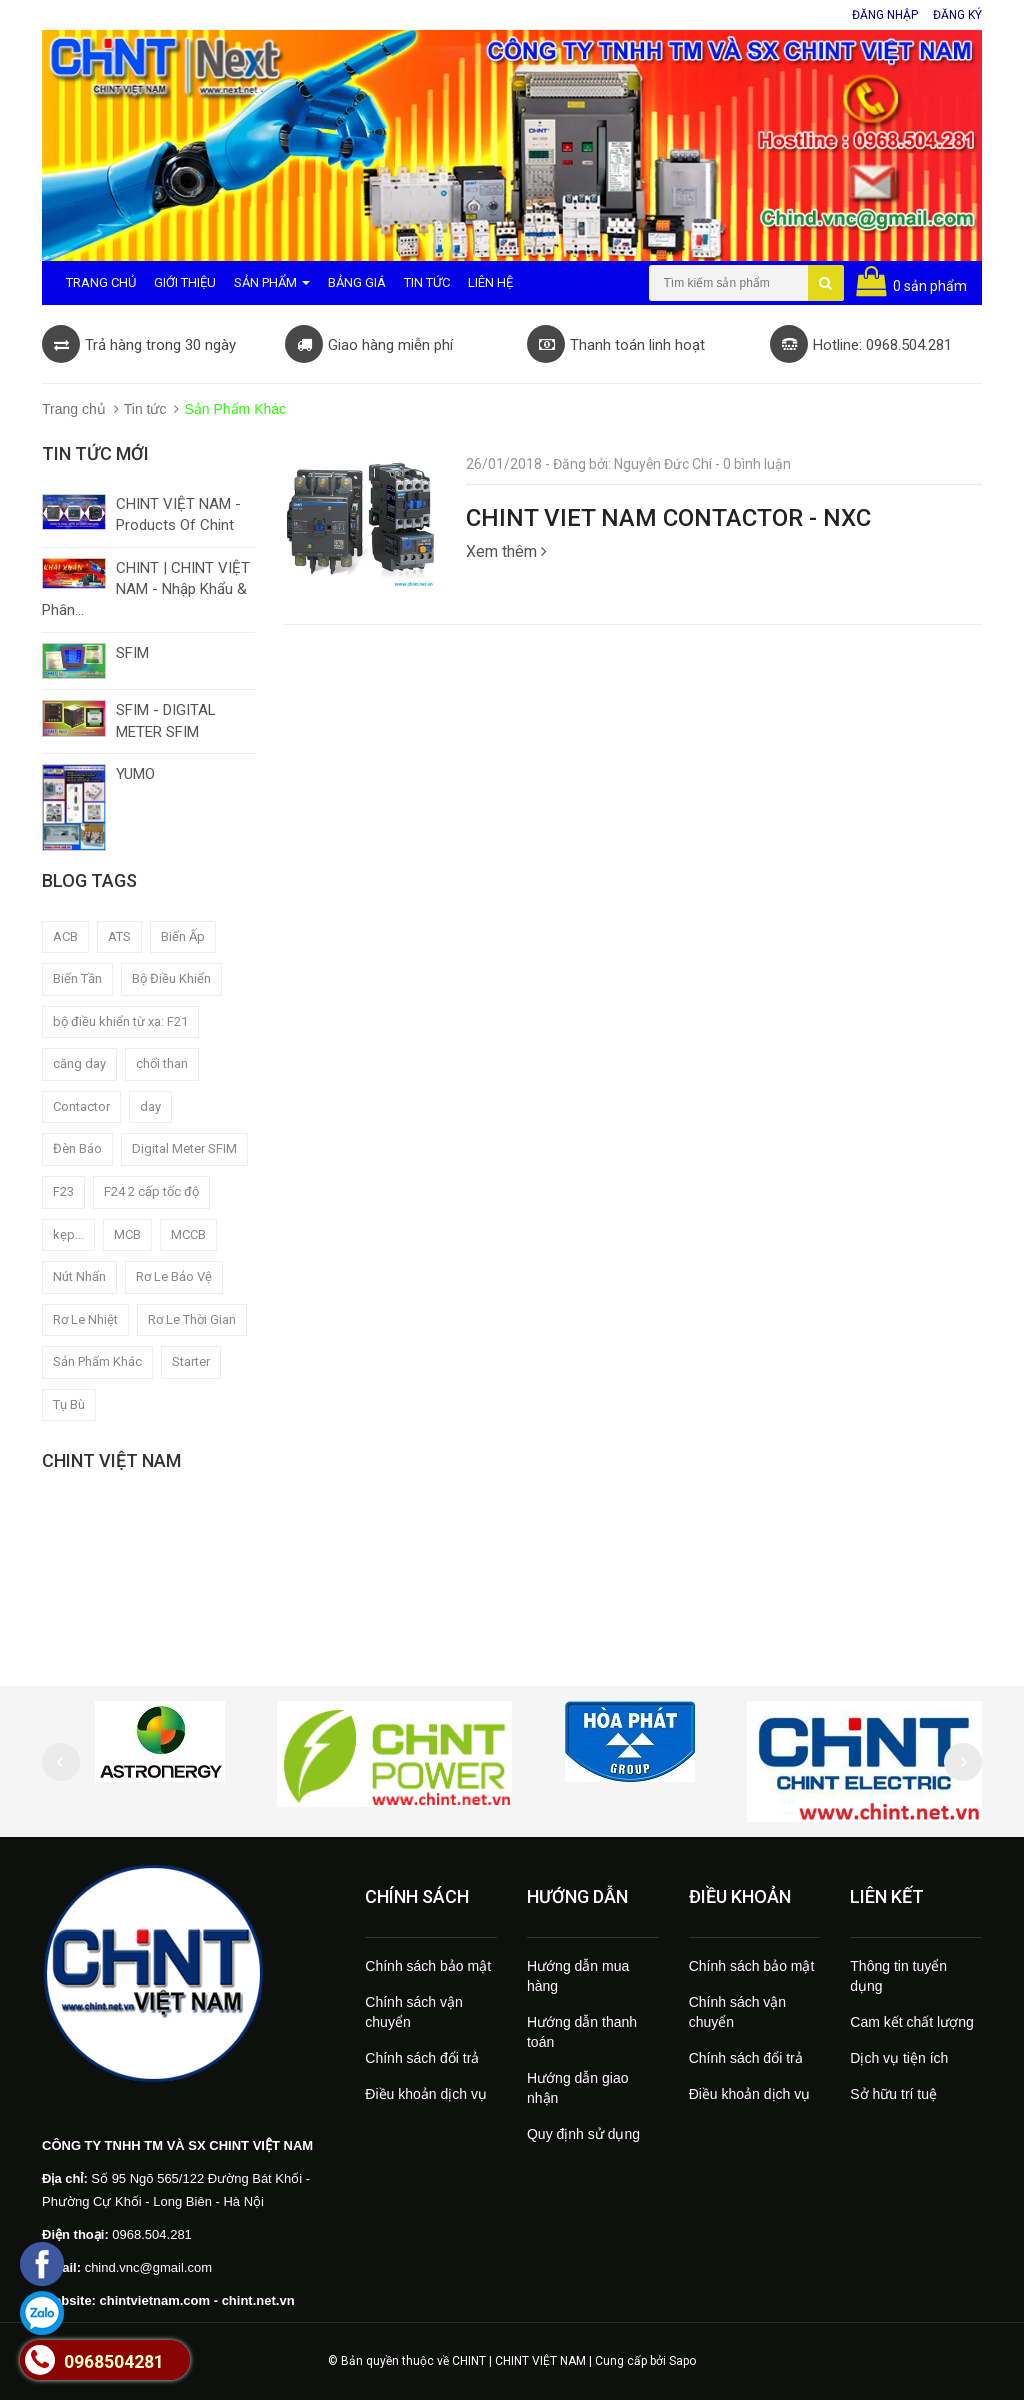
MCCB (188, 1234)
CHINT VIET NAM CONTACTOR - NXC (668, 518)
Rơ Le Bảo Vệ (174, 1276)
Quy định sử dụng (583, 2134)
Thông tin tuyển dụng (898, 1976)
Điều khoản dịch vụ (426, 2094)
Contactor (81, 1106)
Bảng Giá (357, 282)
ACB (65, 936)
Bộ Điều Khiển (171, 978)
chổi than (162, 1063)
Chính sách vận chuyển (414, 2012)
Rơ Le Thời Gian (192, 1319)
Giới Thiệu (185, 282)
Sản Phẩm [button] (272, 282)
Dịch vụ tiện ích (899, 2058)
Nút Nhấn (79, 1276)
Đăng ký (957, 15)
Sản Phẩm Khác (97, 1361)
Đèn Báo (77, 1148)
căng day (79, 1063)
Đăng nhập (885, 15)
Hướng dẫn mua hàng (578, 1976)
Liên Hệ (490, 282)
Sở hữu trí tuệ (893, 2094)
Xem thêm (506, 551)
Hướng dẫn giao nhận (578, 2088)
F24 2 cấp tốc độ (151, 1191)
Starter (191, 1361)
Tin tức (145, 409)
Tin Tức (427, 282)
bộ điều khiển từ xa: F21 (120, 1021)
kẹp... (68, 1234)
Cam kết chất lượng (911, 2022)
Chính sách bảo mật (428, 1966)
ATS (119, 936)
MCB (127, 1234)
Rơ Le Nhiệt (85, 1319)
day (150, 1106)
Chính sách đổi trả (422, 2058)
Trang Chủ (101, 282)
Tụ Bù (69, 1404)
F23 (63, 1191)
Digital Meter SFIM (184, 1148)
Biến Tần (77, 978)
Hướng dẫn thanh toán (582, 2032)
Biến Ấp (183, 936)
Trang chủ (74, 409)
